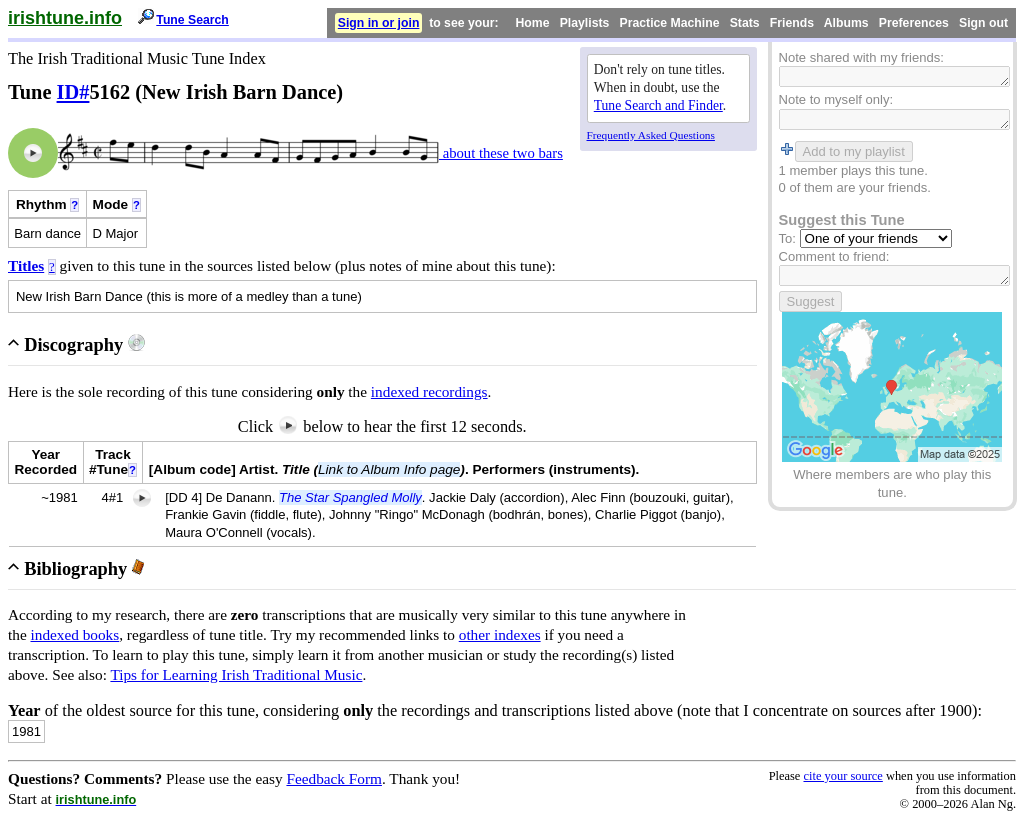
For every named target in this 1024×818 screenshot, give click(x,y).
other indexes (500, 634)
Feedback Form (334, 778)
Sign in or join (379, 23)
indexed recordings (429, 391)
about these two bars (501, 153)
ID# (73, 92)
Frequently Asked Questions (651, 135)
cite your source (842, 776)
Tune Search (192, 20)
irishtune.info (65, 18)
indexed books (75, 634)
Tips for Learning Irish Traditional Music (236, 674)
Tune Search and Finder (658, 105)
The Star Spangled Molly (350, 497)
